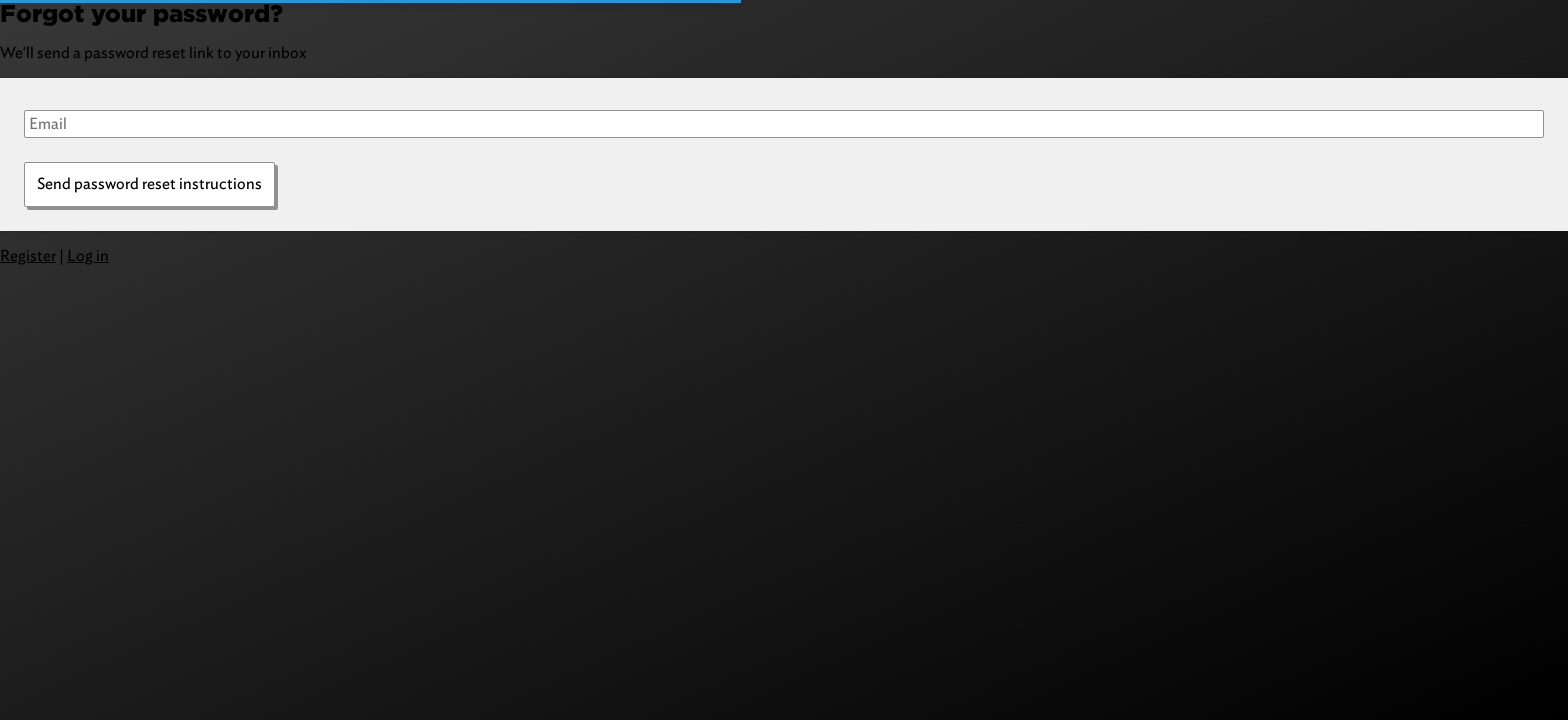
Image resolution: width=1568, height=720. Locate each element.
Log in (88, 255)
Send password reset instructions (149, 183)
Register (28, 255)
